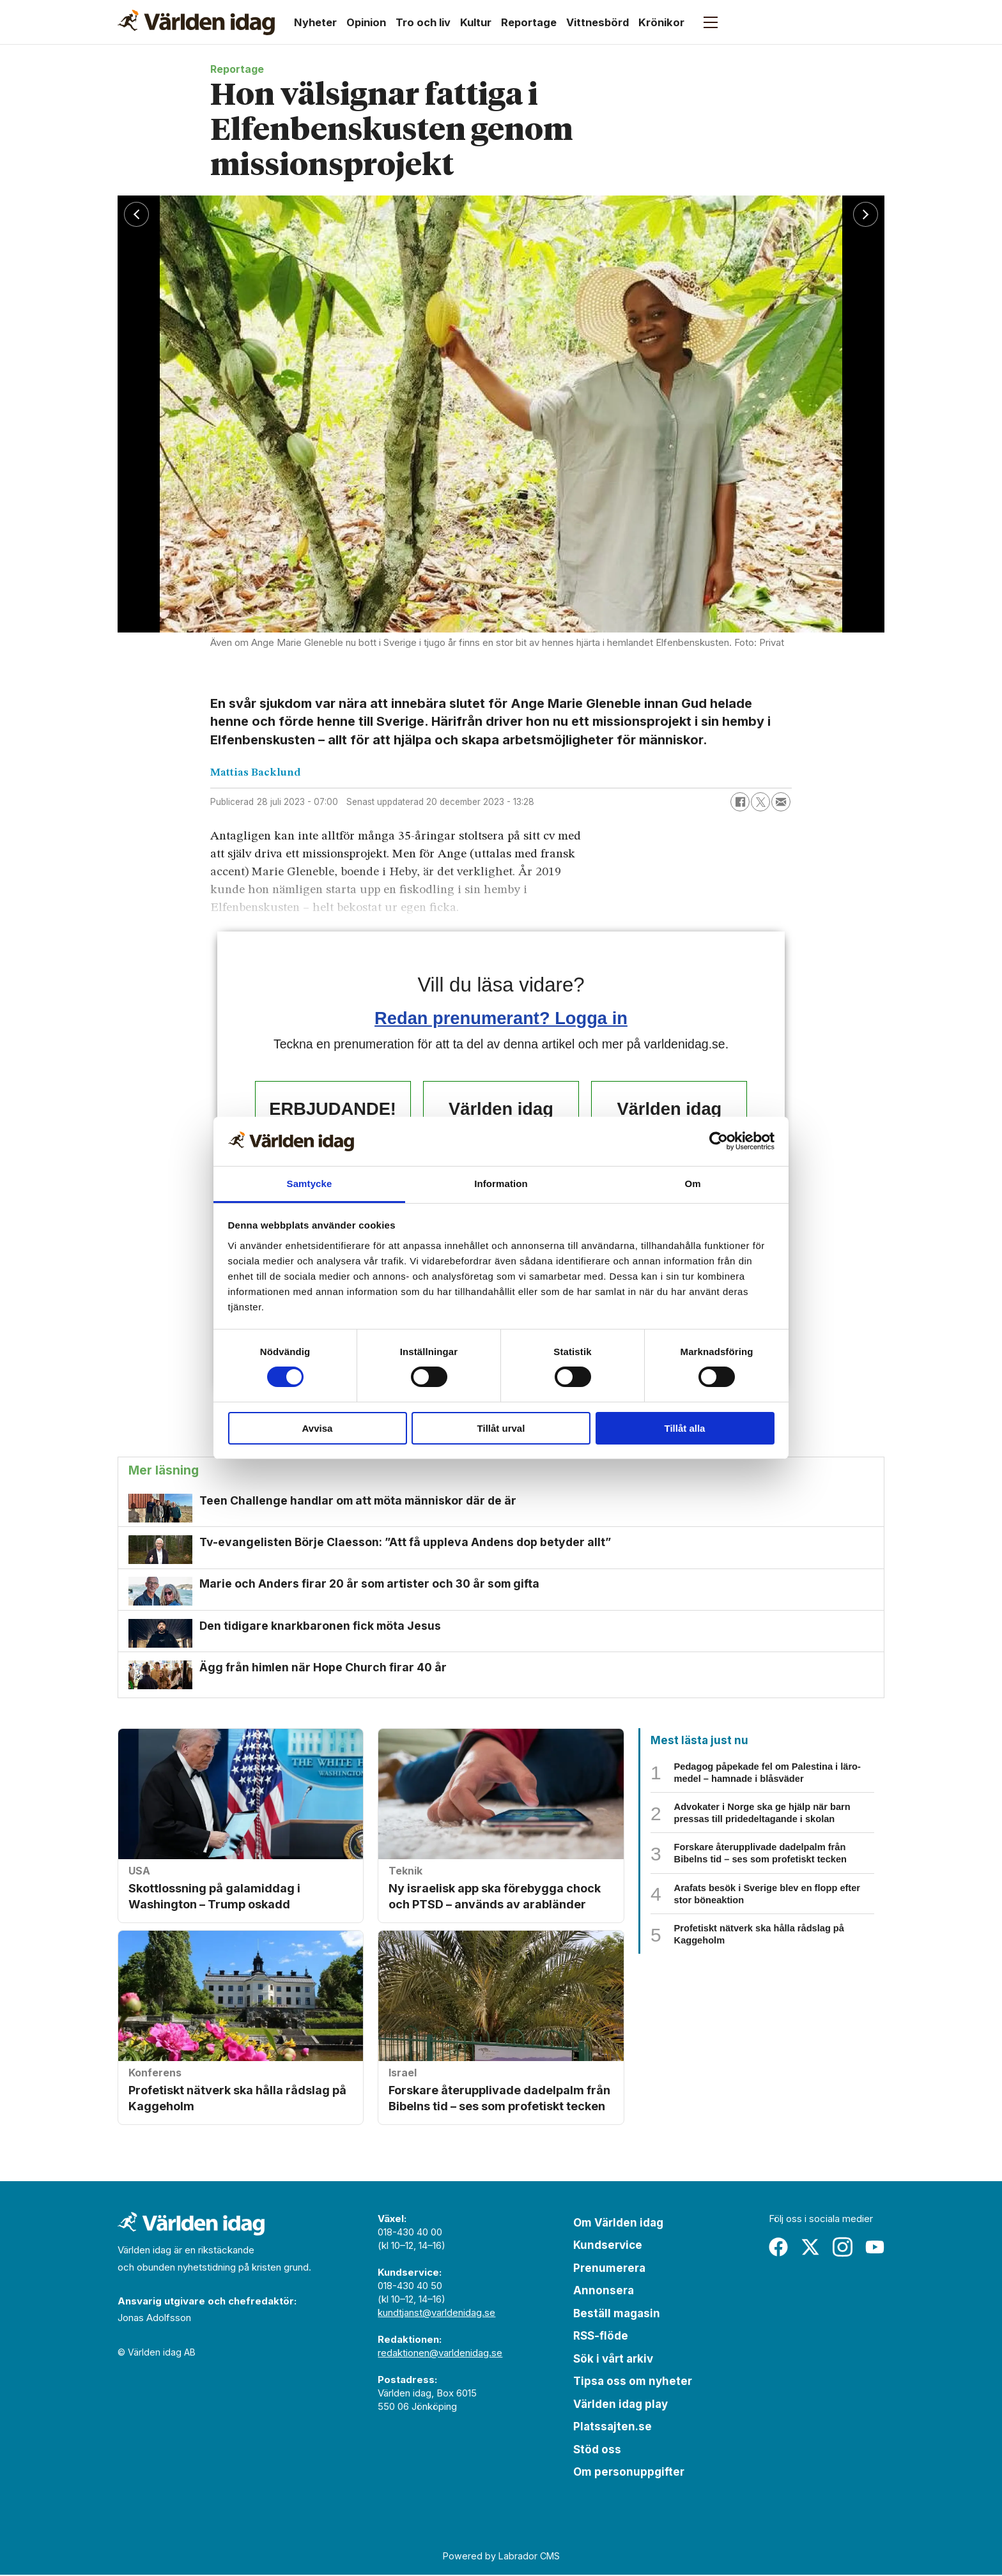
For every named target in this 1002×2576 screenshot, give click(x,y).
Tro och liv (423, 22)
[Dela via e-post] (780, 801)
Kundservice (607, 2246)
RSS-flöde (600, 2337)
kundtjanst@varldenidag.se (436, 2314)
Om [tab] (692, 1183)
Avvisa (317, 1428)
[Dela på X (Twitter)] (760, 801)
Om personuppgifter (628, 2473)
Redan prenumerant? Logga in (501, 1018)
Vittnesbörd (597, 22)
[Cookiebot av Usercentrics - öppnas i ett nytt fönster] (719, 1141)
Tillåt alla (685, 1428)
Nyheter (315, 22)
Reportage (529, 22)
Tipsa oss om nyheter (632, 2382)
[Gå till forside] (196, 22)
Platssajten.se (612, 2427)
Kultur (475, 22)
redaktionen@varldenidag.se (440, 2354)
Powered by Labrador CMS (501, 2557)
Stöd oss (597, 2450)
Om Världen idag (618, 2224)
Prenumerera (609, 2269)
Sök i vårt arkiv (613, 2360)
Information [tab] (501, 1183)
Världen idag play (620, 2405)
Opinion (366, 22)
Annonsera (603, 2291)
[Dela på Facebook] (740, 801)
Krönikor (661, 22)
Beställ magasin (616, 2314)
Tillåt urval (501, 1428)
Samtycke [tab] (309, 1183)
